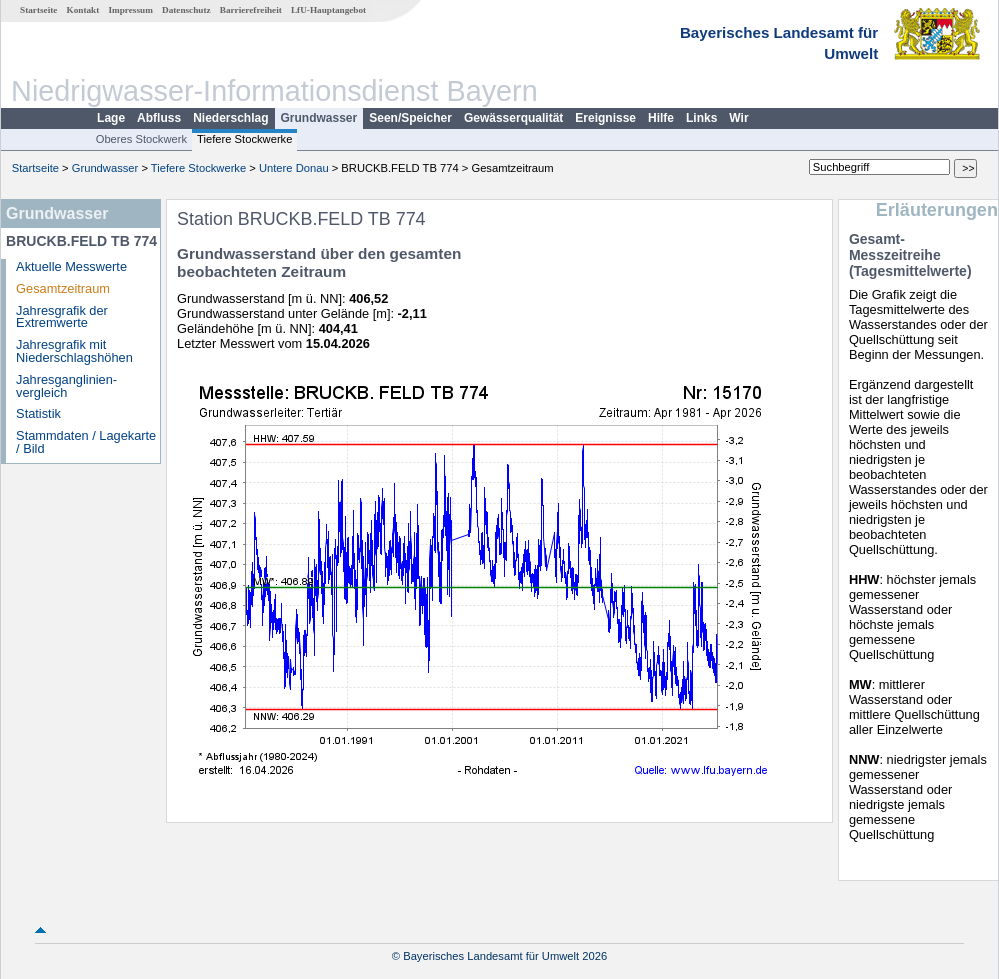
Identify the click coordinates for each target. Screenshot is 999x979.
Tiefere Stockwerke (244, 139)
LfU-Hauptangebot (328, 10)
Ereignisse (605, 118)
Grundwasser (319, 118)
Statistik (38, 413)
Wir (738, 118)
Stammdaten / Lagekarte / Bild (86, 442)
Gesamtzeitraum (63, 288)
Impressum (131, 10)
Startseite (38, 10)
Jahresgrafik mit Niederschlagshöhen (74, 351)
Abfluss (159, 118)
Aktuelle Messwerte (71, 266)
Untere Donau (294, 168)
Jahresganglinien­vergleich (66, 386)
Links (701, 118)
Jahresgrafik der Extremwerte (62, 317)
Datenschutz (186, 10)
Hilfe (661, 118)
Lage (111, 118)
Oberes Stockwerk (141, 139)
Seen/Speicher (410, 118)
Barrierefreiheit (251, 10)
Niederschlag (230, 118)
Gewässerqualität (513, 118)
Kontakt (83, 10)
